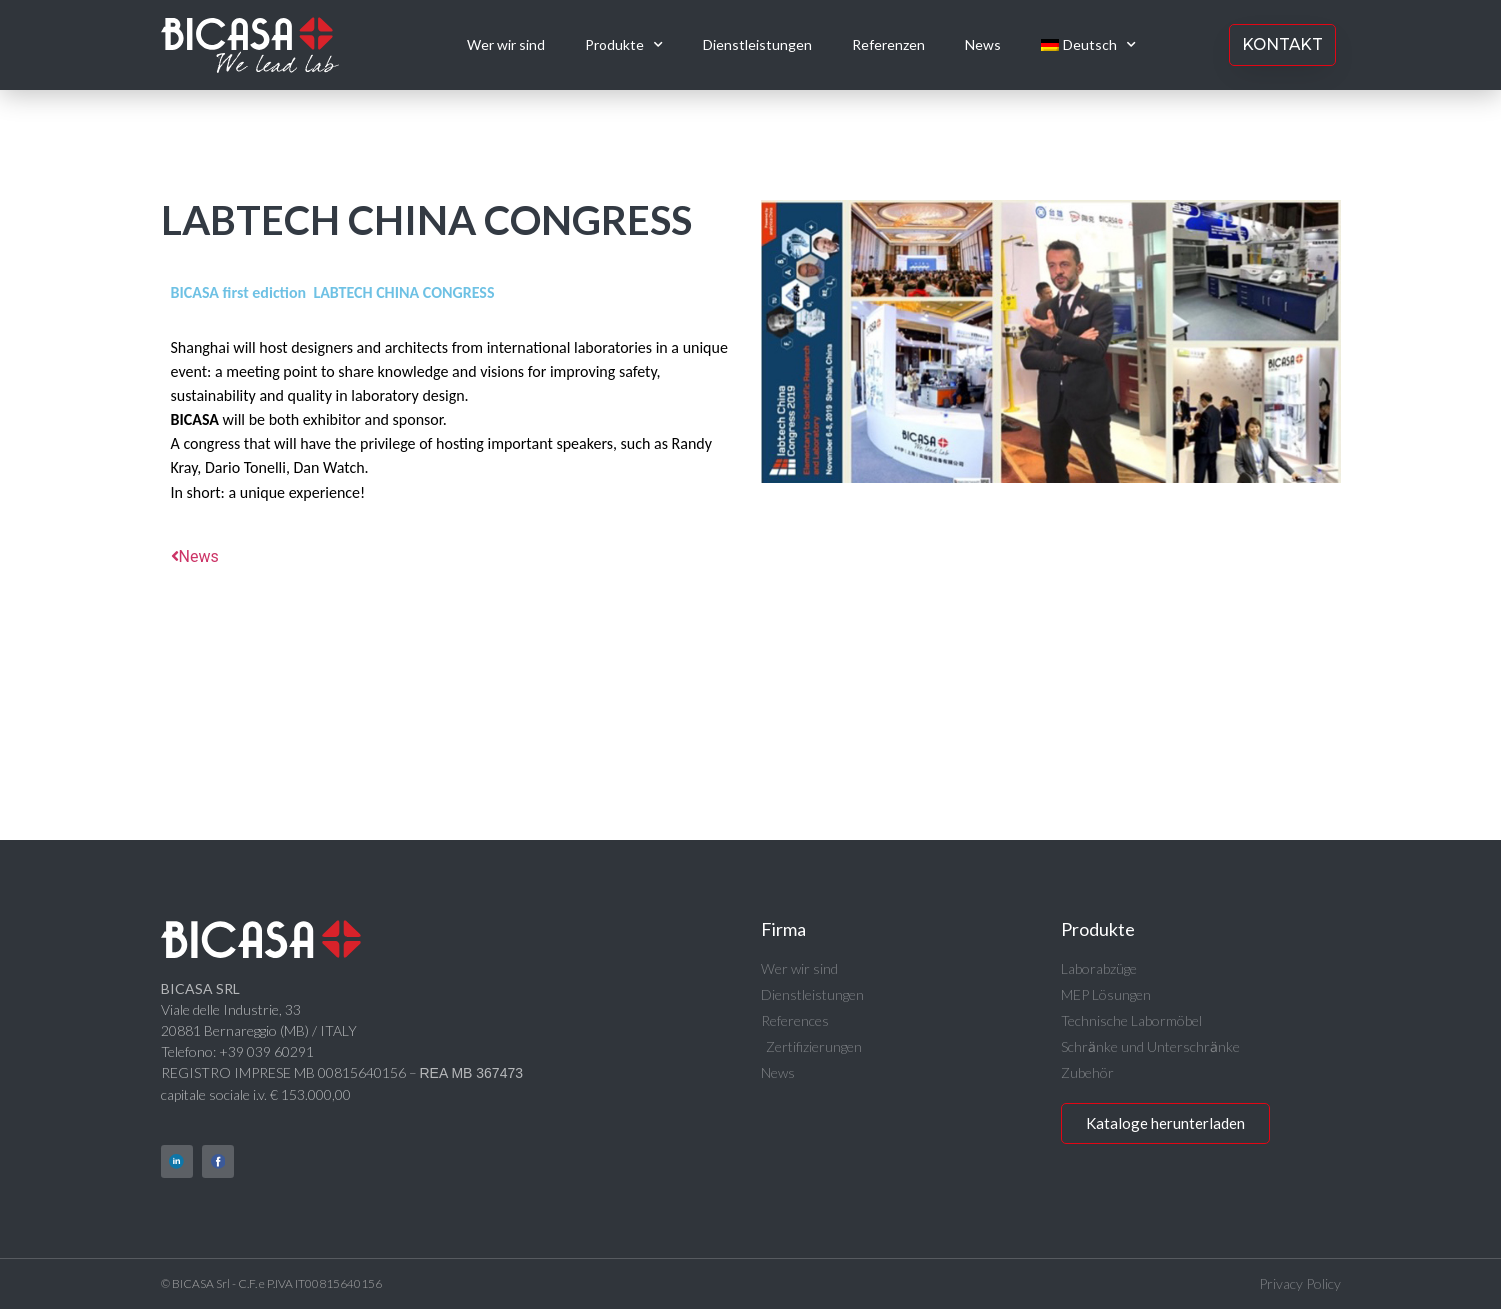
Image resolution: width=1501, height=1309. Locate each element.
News (983, 44)
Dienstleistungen (757, 44)
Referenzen (888, 44)
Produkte (624, 45)
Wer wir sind (506, 44)
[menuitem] (1088, 45)
